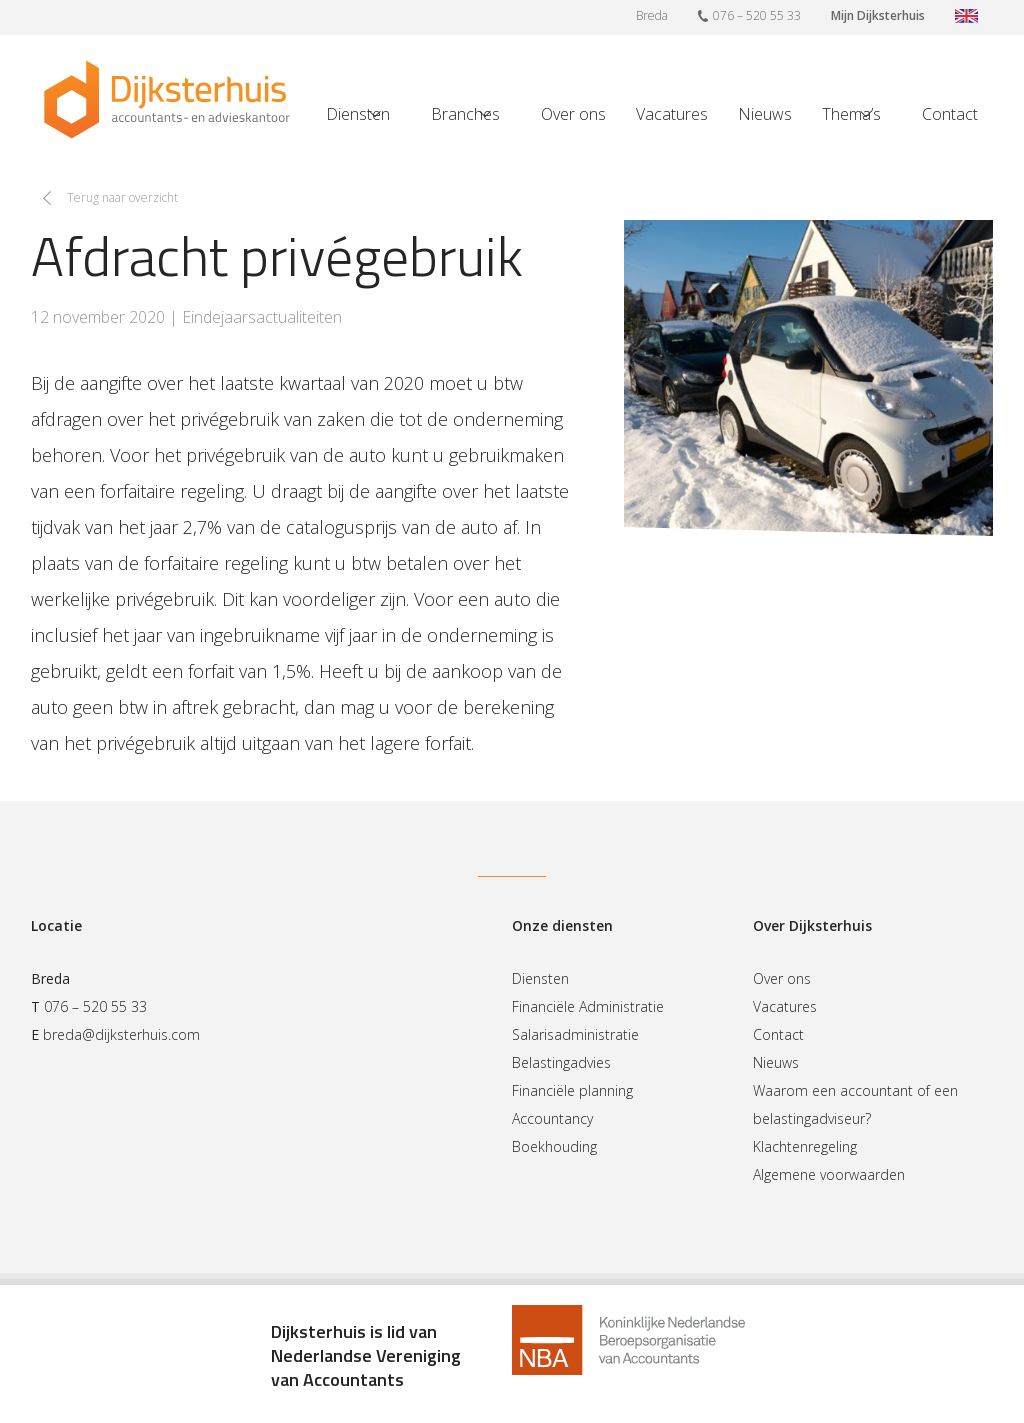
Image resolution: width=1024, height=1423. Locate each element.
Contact (950, 114)
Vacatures (672, 114)
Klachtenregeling (805, 1146)
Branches (465, 114)
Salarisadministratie (575, 1034)
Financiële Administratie (588, 1006)
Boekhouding (554, 1146)
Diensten (358, 114)
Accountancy (552, 1118)
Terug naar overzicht (122, 197)
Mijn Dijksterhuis (878, 15)
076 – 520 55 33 (749, 15)
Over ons (573, 114)
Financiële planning (572, 1090)
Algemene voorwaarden (829, 1174)
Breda (652, 15)
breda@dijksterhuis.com (121, 1034)
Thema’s (851, 114)
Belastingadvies (561, 1062)
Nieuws (765, 114)
